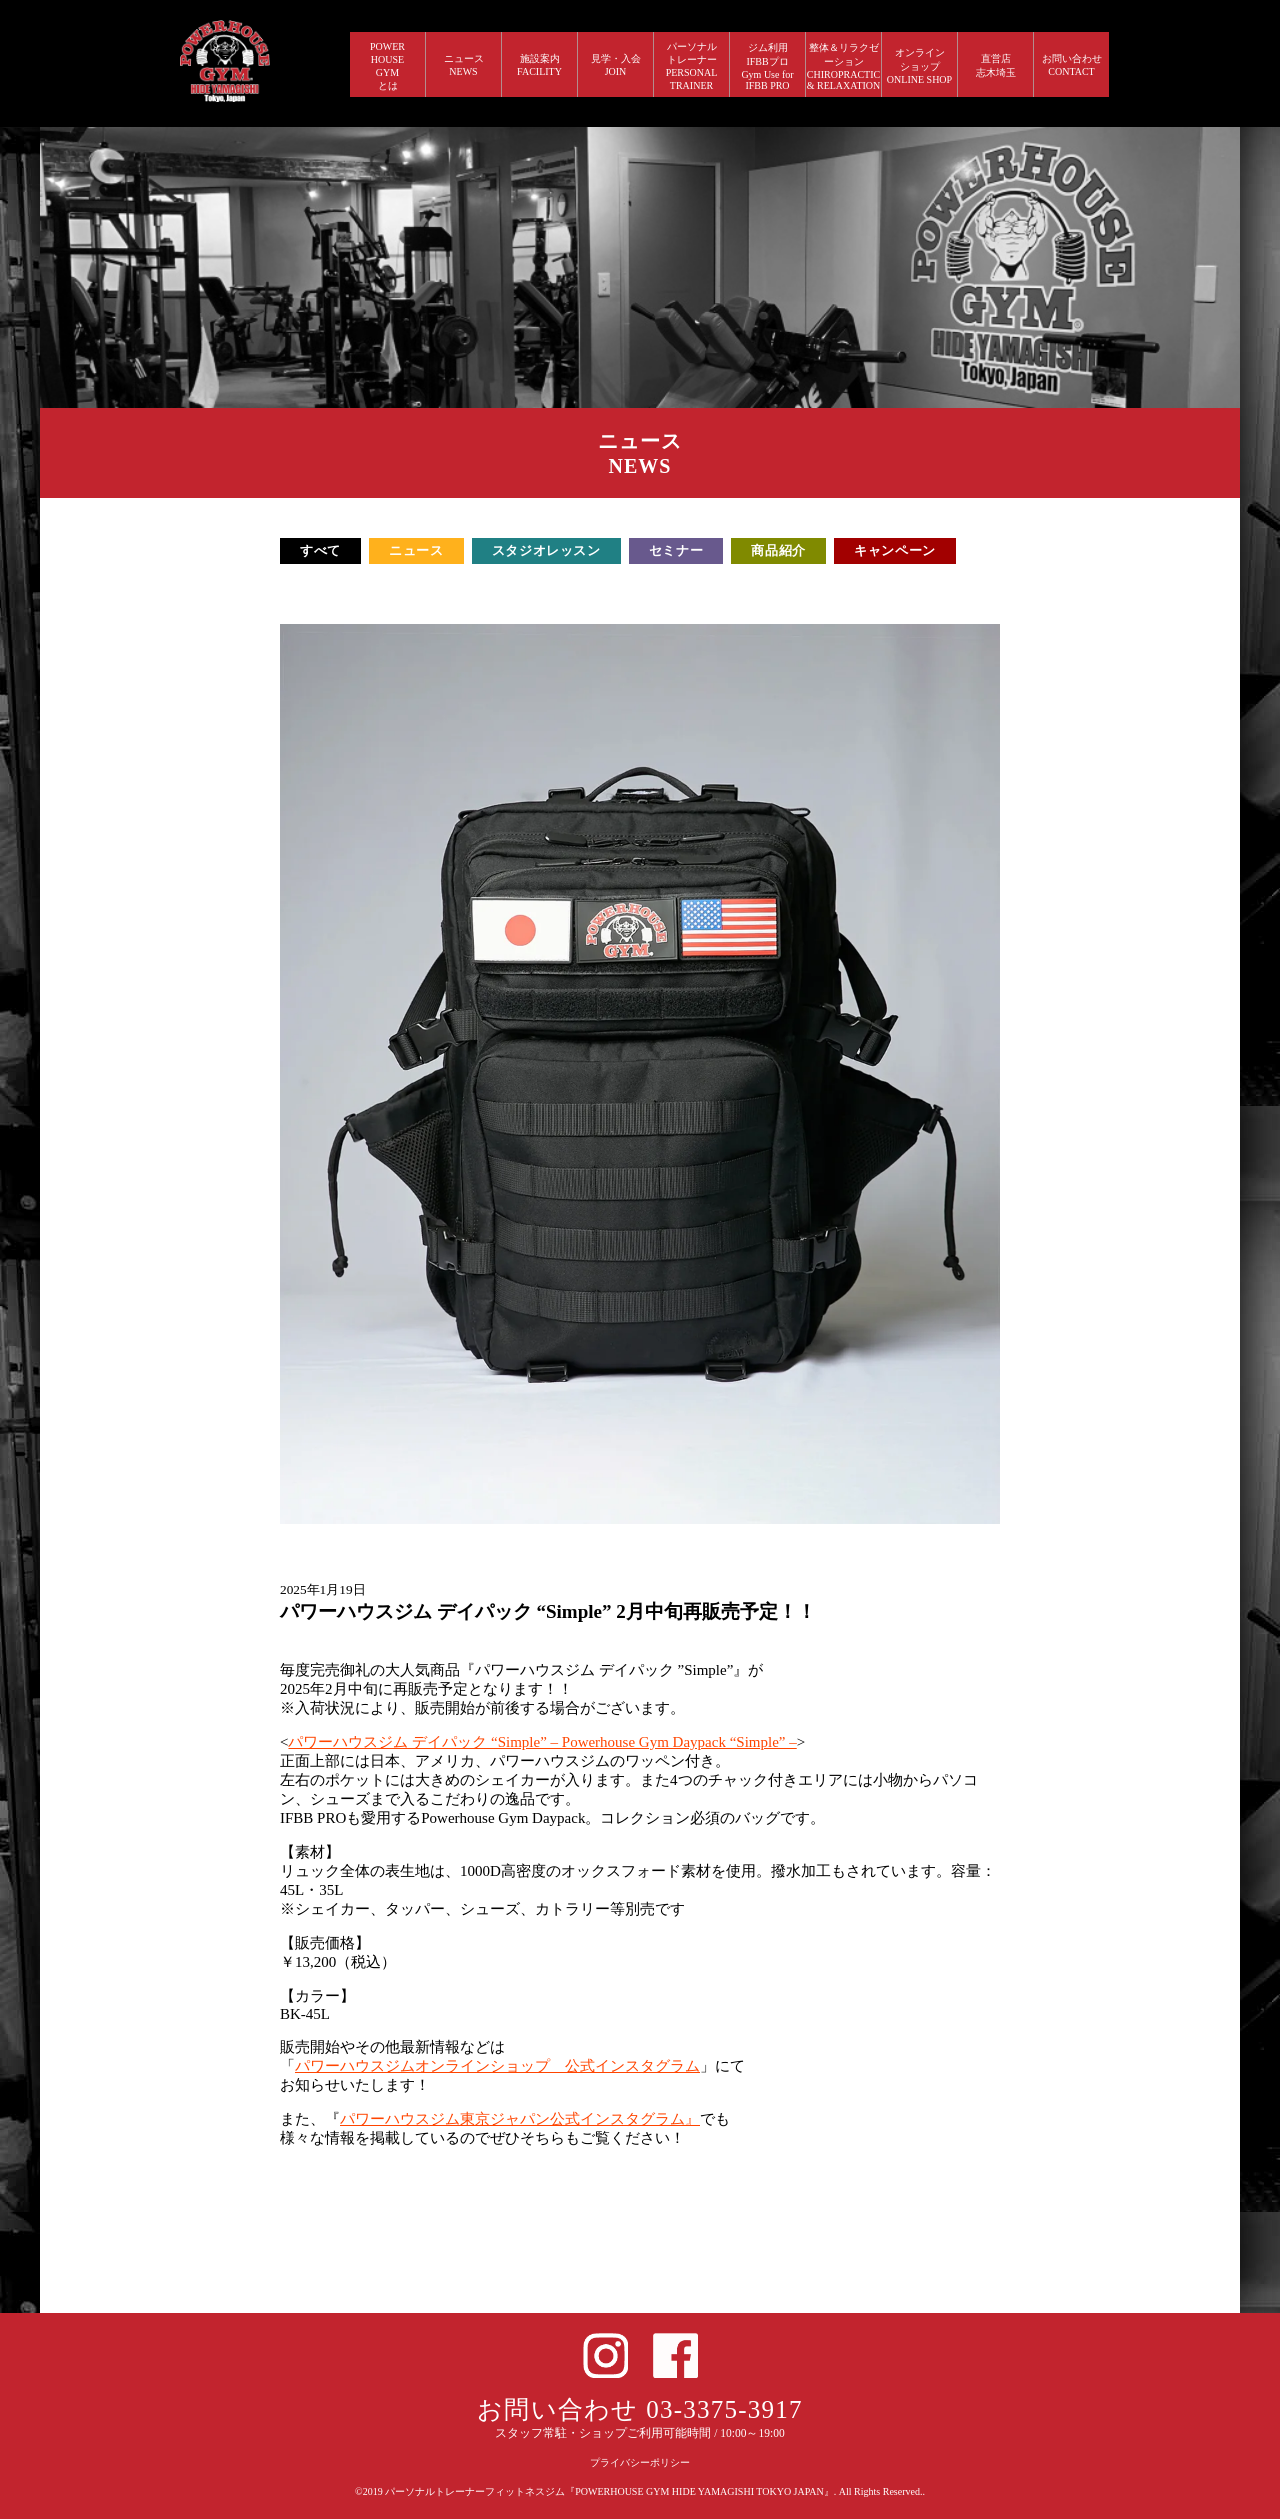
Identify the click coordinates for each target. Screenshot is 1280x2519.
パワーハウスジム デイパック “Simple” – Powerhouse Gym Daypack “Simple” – (542, 1742)
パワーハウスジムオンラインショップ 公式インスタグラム (497, 2066)
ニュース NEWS (464, 65)
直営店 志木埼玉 (996, 65)
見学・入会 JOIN (616, 65)
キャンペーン (895, 550)
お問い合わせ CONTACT (1072, 65)
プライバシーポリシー (640, 2462)
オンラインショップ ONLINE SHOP (919, 66)
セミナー (676, 550)
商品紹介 (778, 550)
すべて (320, 550)
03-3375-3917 (724, 2409)
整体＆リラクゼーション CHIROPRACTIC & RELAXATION (844, 66)
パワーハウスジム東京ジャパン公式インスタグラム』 (520, 2119)
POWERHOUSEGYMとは (387, 66)
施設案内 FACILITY (539, 65)
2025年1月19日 (323, 1589)
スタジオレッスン (546, 550)
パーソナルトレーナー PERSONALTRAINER (692, 66)
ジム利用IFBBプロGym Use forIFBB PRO (767, 66)
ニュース (416, 550)
